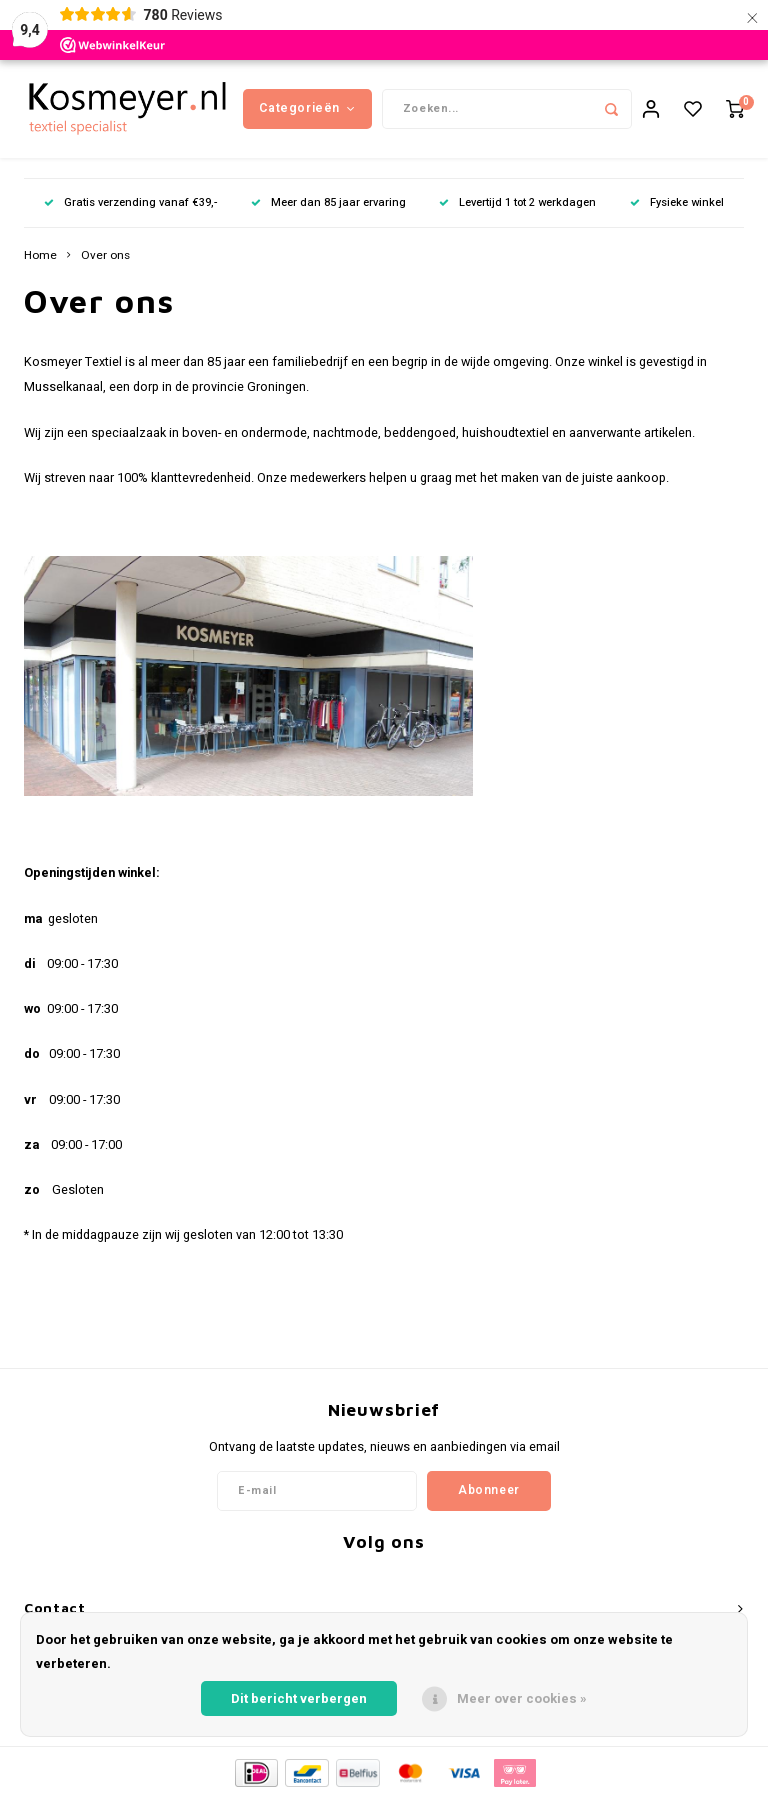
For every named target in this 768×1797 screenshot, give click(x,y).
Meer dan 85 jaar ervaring (328, 204)
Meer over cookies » (522, 1698)
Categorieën (307, 109)
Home (40, 258)
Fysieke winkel (677, 204)
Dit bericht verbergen (299, 1698)
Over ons (105, 258)
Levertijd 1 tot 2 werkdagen (517, 204)
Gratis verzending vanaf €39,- (130, 204)
